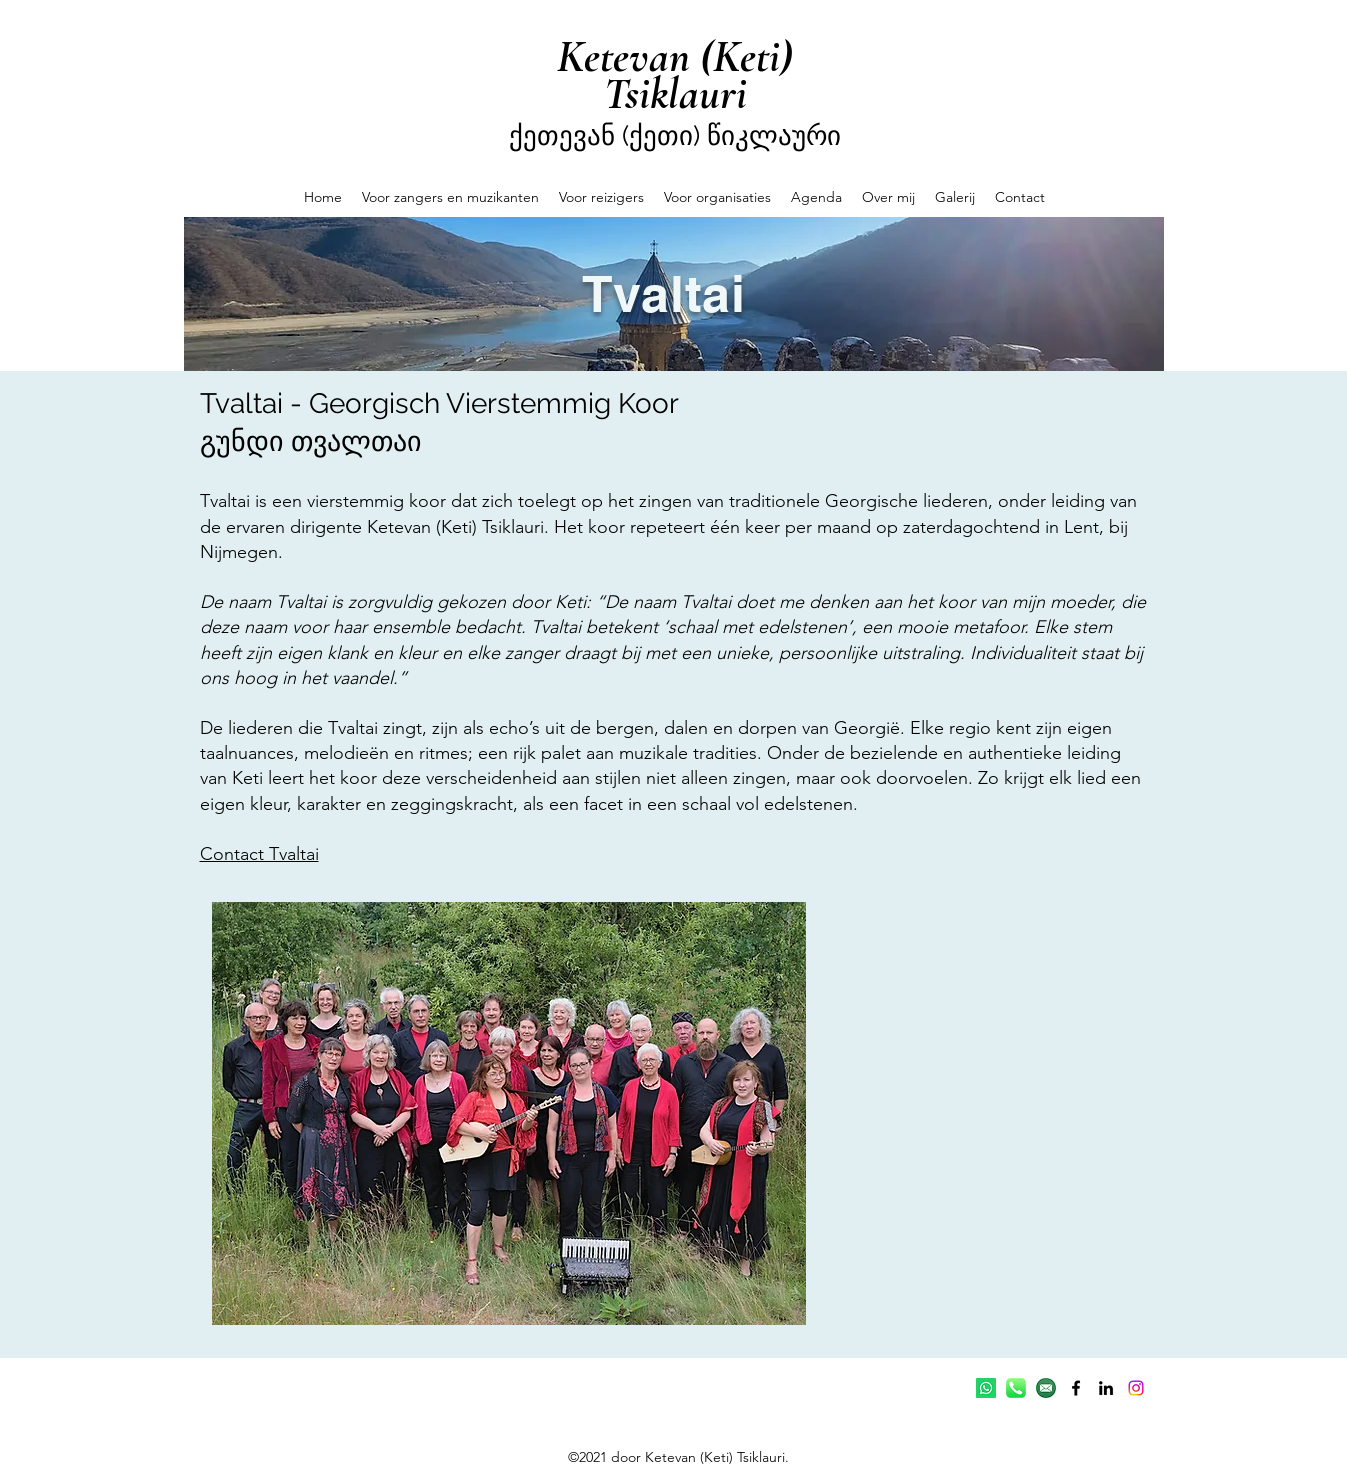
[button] (450, 197)
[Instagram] (1136, 1388)
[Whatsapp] (986, 1388)
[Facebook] (1076, 1388)
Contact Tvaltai (259, 854)
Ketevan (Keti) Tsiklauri (675, 75)
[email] (1046, 1388)
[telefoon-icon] (1016, 1388)
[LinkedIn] (1106, 1388)
